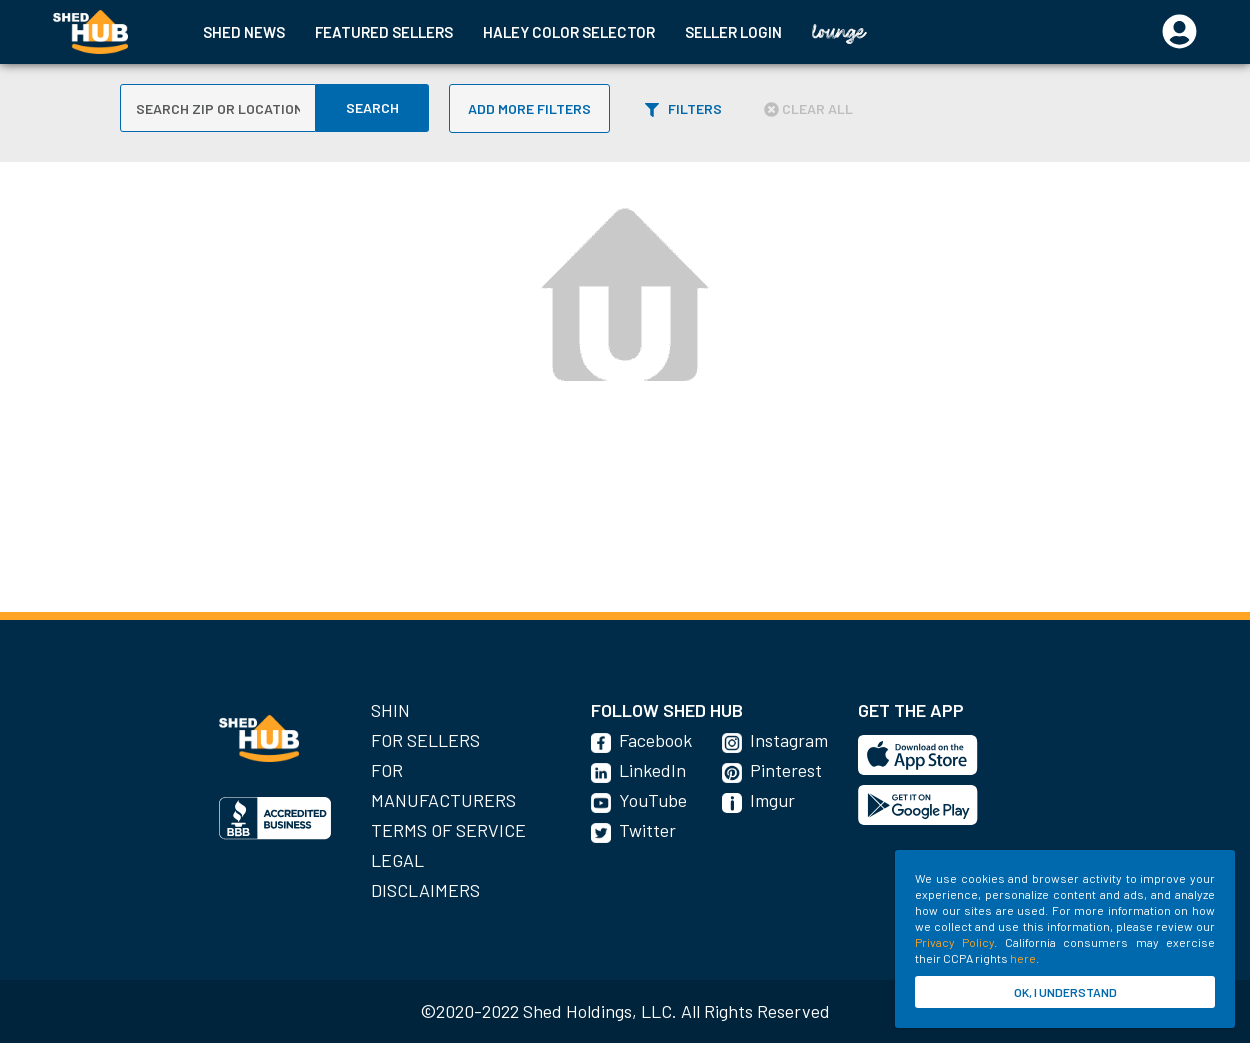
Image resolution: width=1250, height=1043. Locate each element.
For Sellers (425, 740)
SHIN (390, 710)
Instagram (789, 740)
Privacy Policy (954, 942)
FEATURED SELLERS (384, 32)
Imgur (772, 800)
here (1023, 958)
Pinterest (786, 770)
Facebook (655, 740)
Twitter (647, 830)
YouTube (653, 800)
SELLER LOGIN (733, 32)
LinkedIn (652, 770)
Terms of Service (448, 830)
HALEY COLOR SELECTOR (569, 32)
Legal (397, 860)
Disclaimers (425, 890)
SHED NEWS (244, 32)
